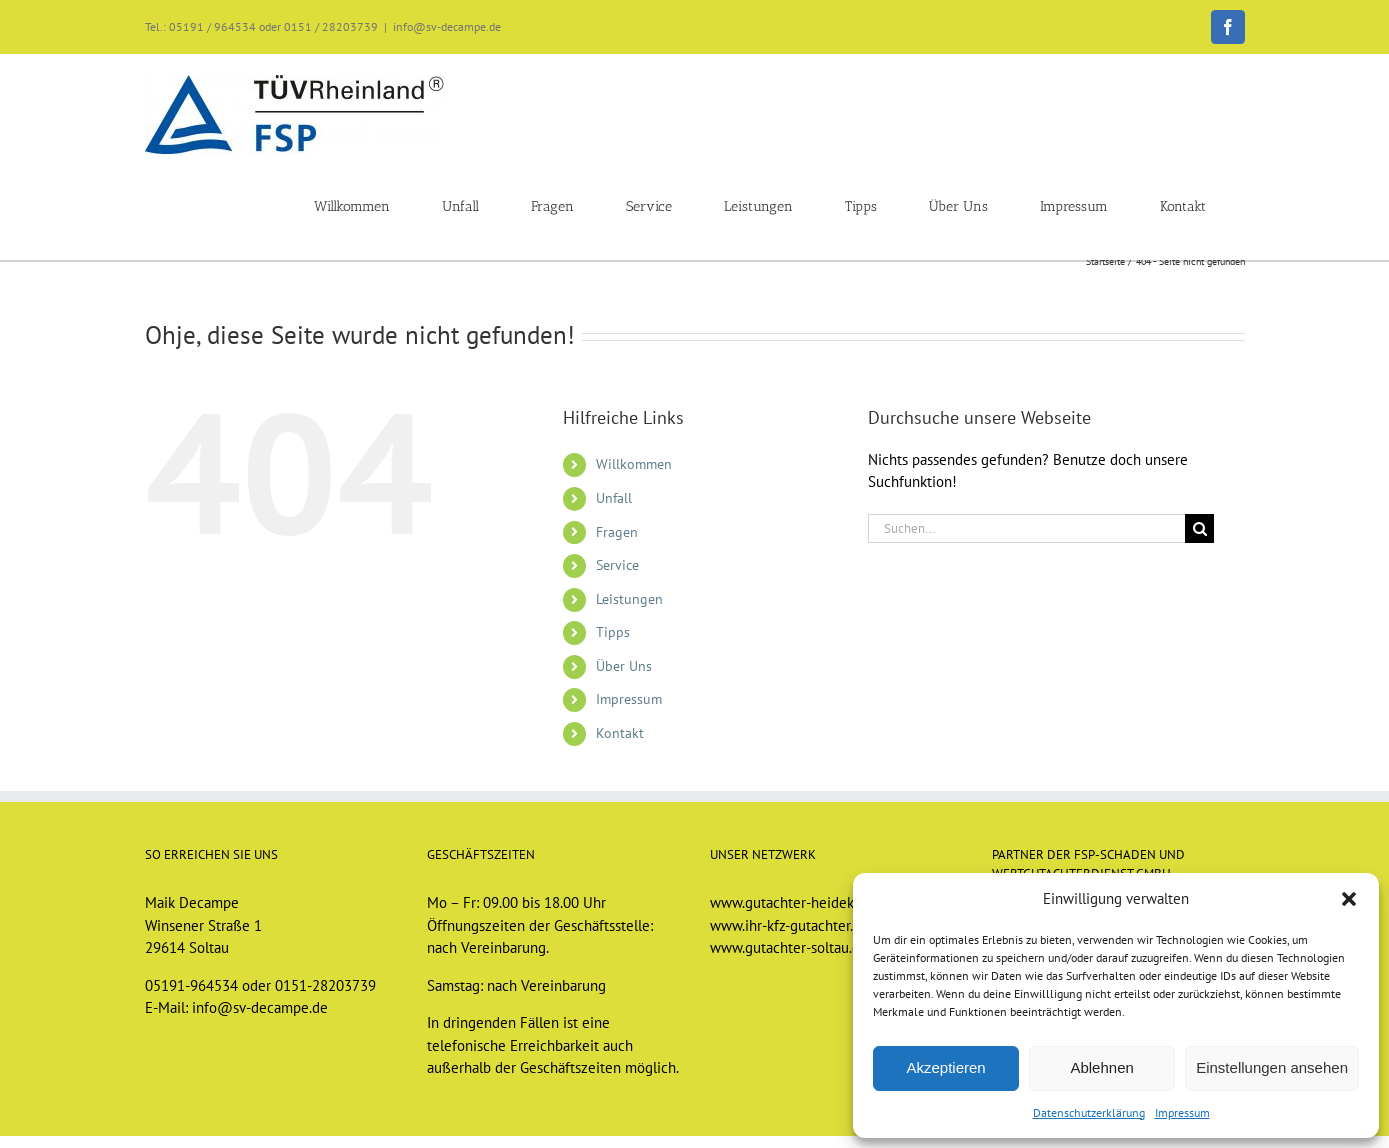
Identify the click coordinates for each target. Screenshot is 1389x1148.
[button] (1349, 899)
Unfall (614, 498)
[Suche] (1199, 528)
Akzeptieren (945, 1067)
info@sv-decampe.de (447, 26)
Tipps (613, 632)
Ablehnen (1101, 1067)
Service (617, 565)
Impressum (1182, 1112)
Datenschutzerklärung (1089, 1112)
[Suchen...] (1027, 528)
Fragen (617, 532)
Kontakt (620, 733)
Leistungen (629, 599)
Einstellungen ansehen (1272, 1067)
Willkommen (634, 464)
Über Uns (624, 666)
